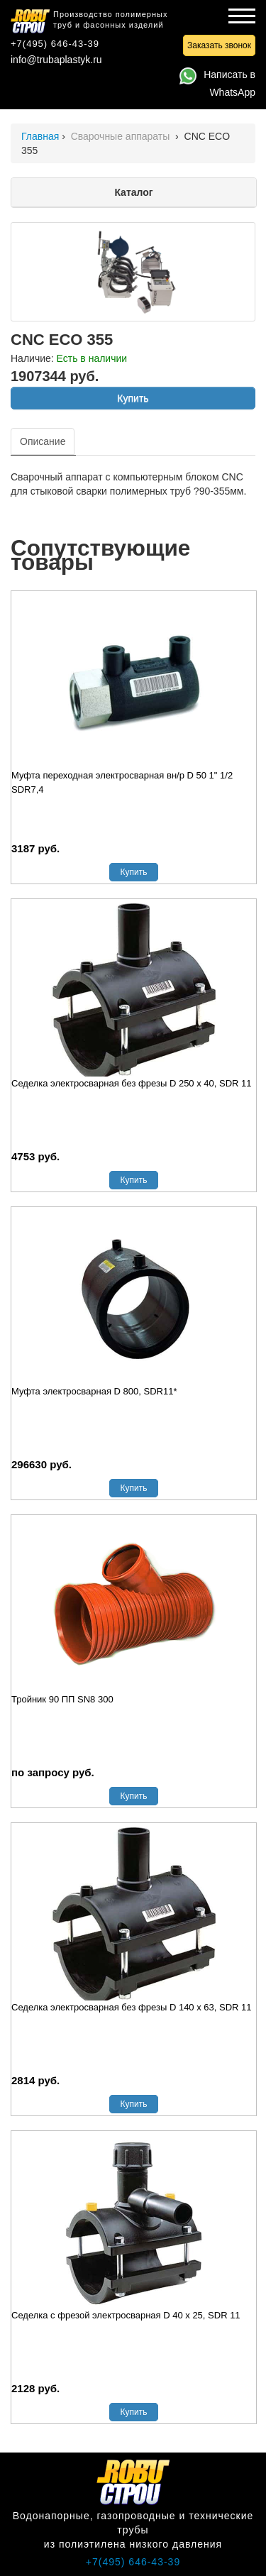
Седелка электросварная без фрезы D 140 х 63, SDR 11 (131, 2007)
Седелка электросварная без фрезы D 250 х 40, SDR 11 (131, 1083)
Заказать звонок (219, 45)
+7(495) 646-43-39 (55, 43)
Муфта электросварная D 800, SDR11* (94, 1391)
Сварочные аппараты (122, 136)
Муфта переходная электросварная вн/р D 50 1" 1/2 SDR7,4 (122, 782)
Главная (40, 136)
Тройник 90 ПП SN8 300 (62, 1699)
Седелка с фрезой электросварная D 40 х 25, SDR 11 (125, 2315)
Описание (42, 441)
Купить (132, 398)
